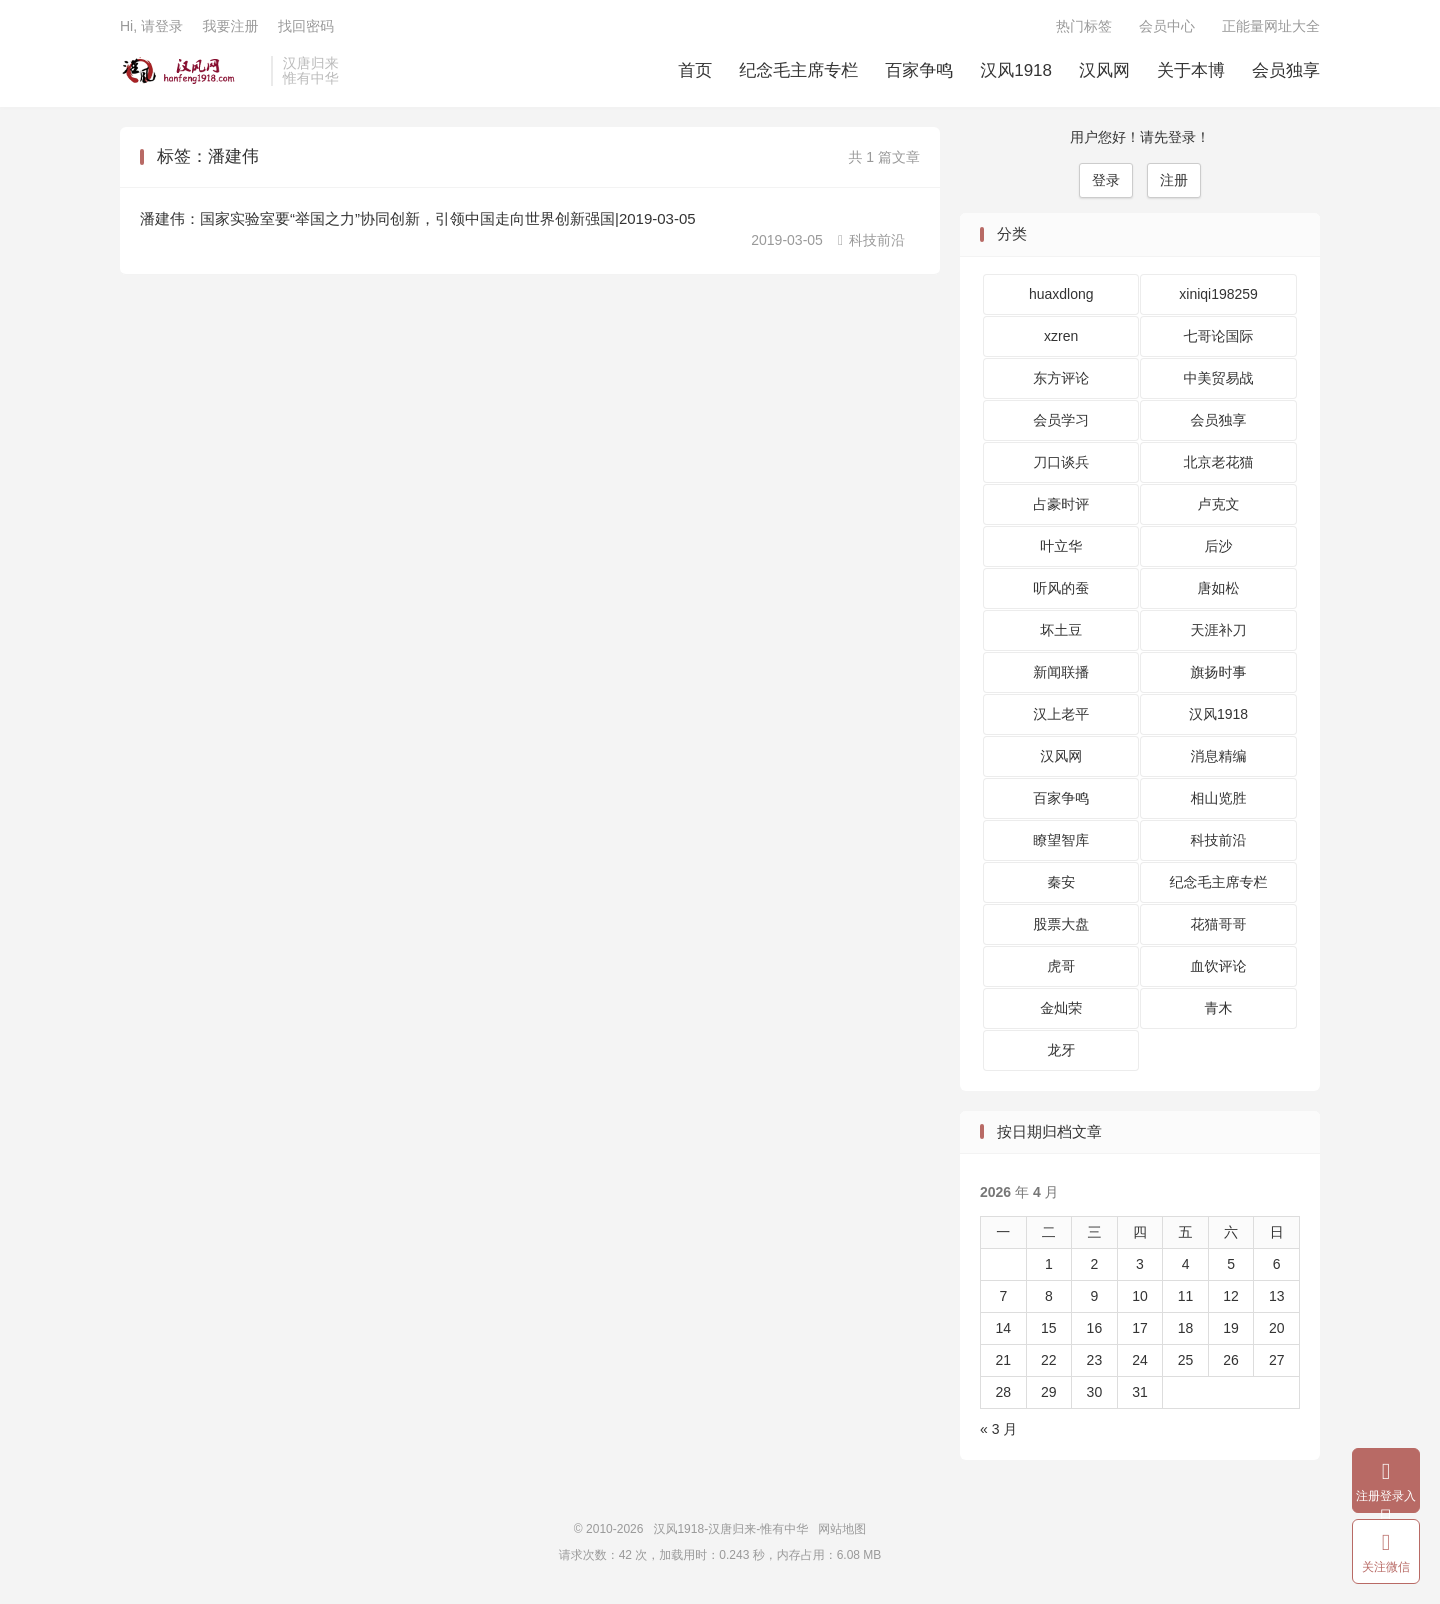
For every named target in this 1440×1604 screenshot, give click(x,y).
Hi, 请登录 (151, 26)
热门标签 (1084, 26)
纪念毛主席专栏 (798, 70)
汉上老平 (1061, 714)
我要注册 (230, 26)
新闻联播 (1061, 672)
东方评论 (1061, 378)
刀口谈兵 (1061, 462)
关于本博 (1191, 70)
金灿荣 (1061, 1008)
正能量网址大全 (1271, 26)
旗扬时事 (1219, 672)
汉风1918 (1016, 70)
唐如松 (1219, 588)
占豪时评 (1061, 504)
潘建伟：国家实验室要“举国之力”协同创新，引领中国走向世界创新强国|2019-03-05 (418, 218)
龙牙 (1061, 1050)
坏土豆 (1061, 630)
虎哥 (1061, 966)
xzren (1061, 336)
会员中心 (1167, 26)
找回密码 (306, 26)
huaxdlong (1061, 294)
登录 (1106, 180)
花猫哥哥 (1219, 924)
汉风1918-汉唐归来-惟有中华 (190, 71)
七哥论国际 (1219, 336)
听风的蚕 (1061, 588)
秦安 (1061, 882)
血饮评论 (1219, 966)
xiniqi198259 (1218, 294)
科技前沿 (871, 240)
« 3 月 (998, 1429)
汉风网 (1104, 70)
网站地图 (842, 1529)
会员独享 (1286, 70)
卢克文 (1219, 504)
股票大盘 (1061, 924)
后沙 (1219, 546)
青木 (1219, 1008)
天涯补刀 (1219, 630)
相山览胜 (1219, 798)
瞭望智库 (1061, 840)
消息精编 (1219, 756)
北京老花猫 (1219, 462)
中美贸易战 (1219, 378)
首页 (695, 70)
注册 (1174, 180)
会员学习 (1061, 420)
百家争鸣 (919, 70)
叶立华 (1061, 546)
